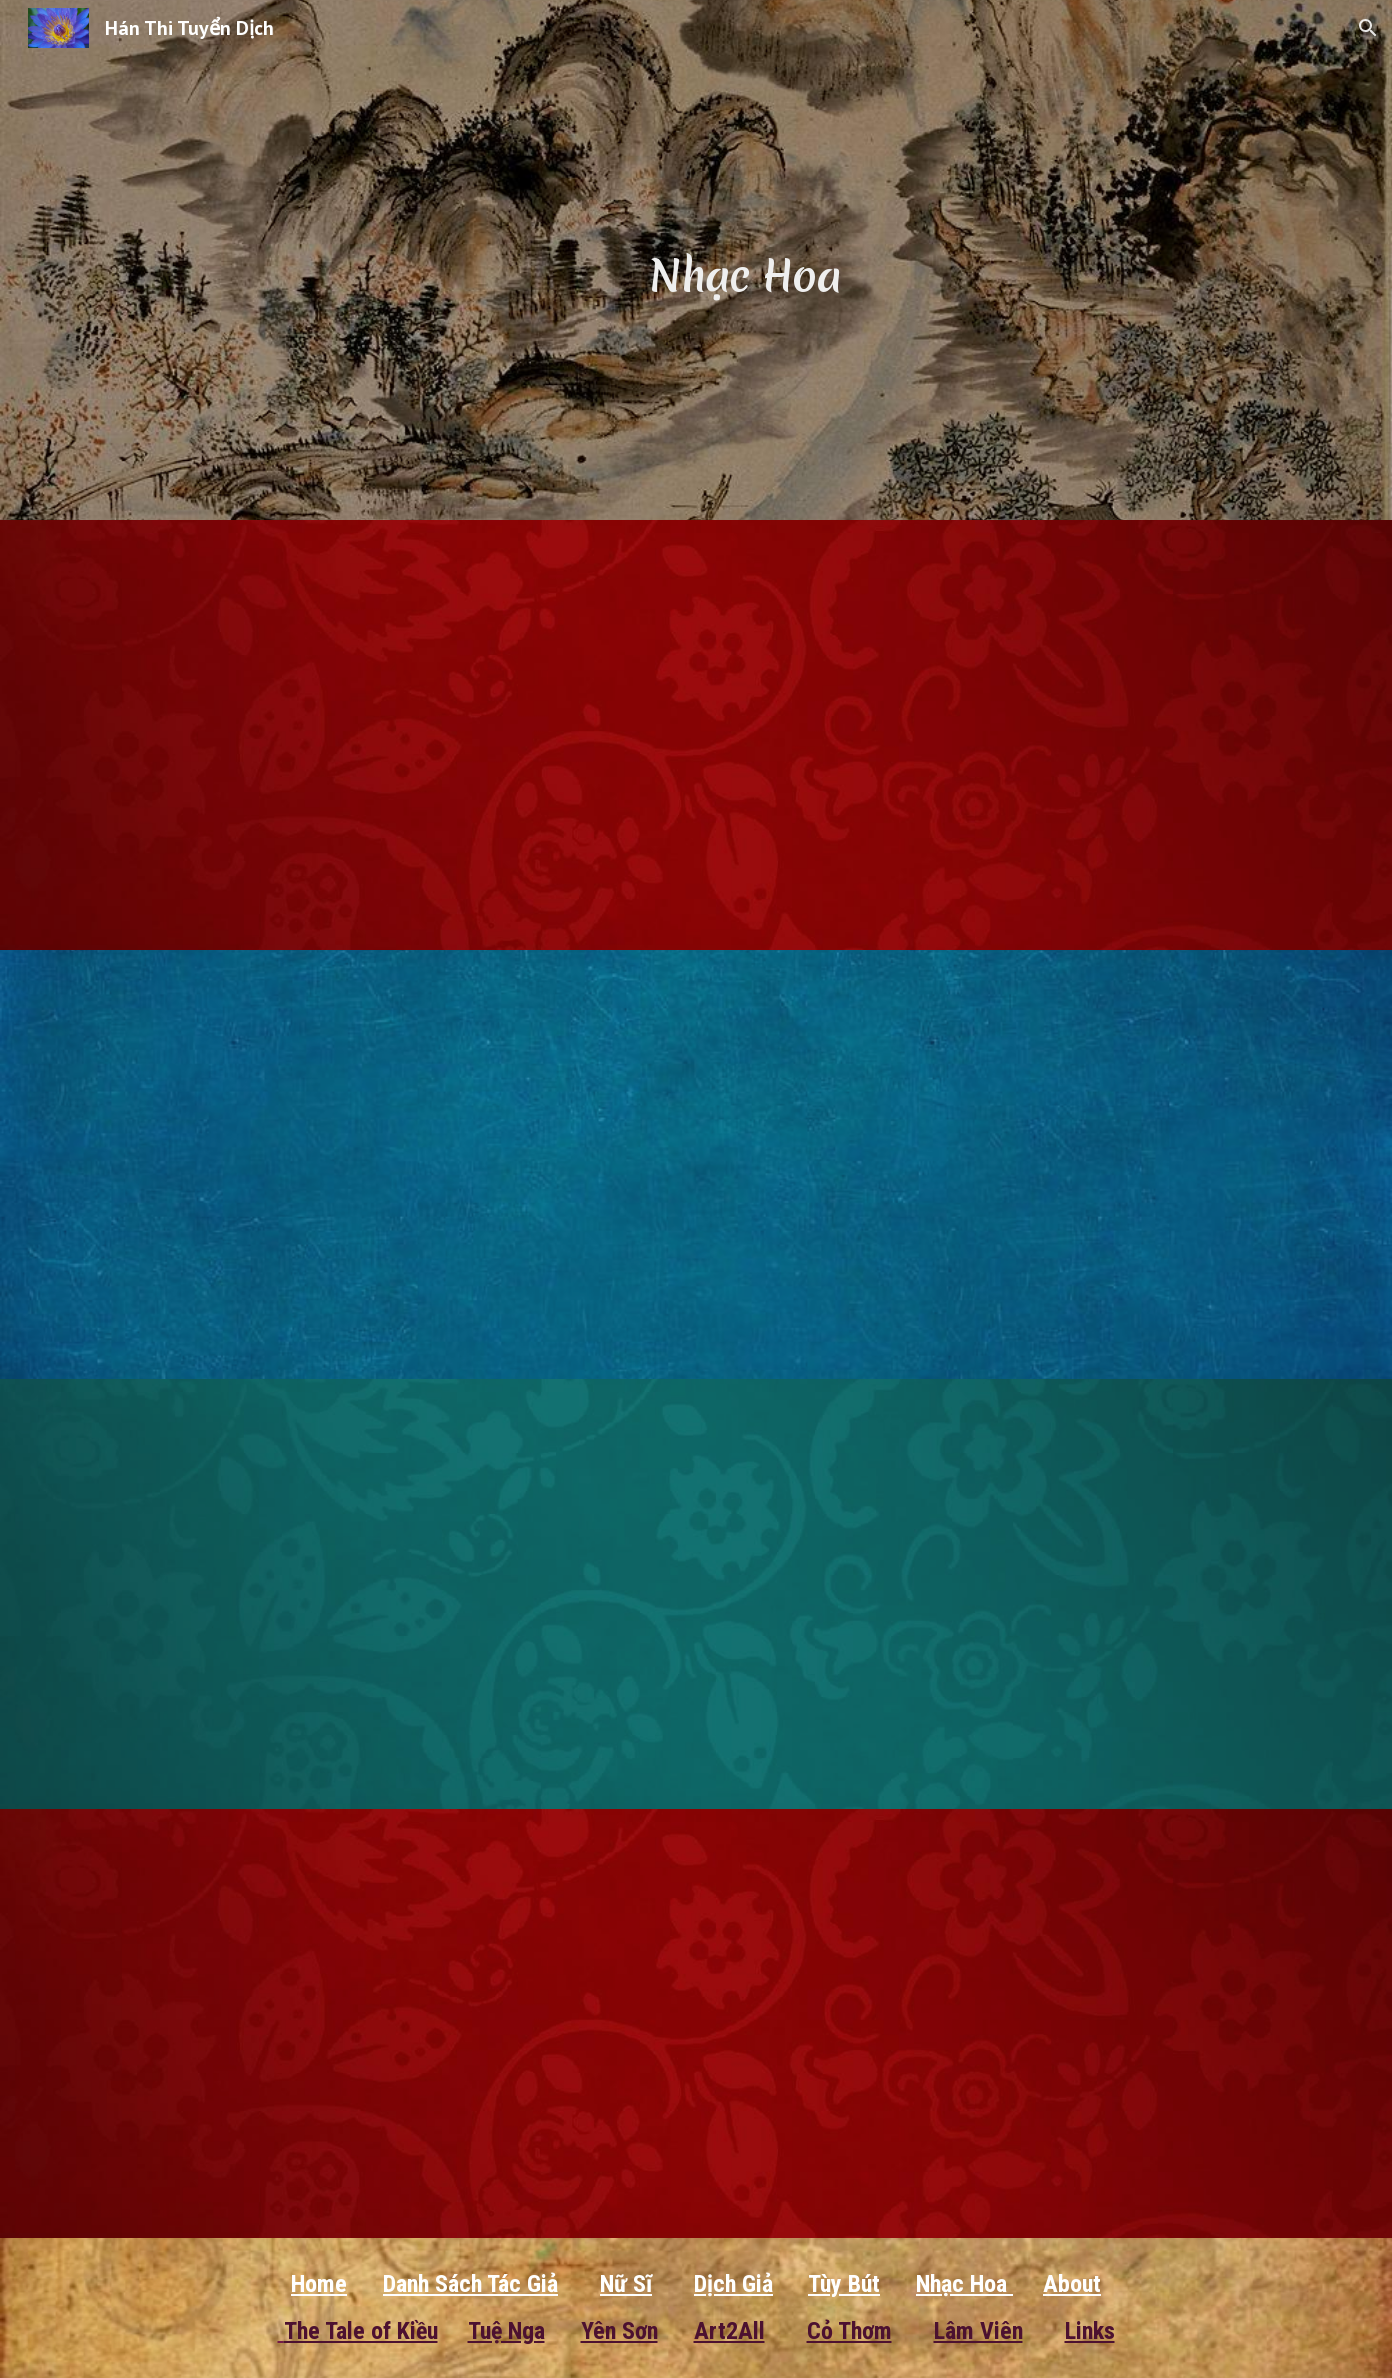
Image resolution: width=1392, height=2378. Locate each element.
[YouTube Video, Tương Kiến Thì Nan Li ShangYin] (992, 1165)
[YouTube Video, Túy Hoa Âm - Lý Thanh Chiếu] (992, 735)
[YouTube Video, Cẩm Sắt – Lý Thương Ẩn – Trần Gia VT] (400, 1594)
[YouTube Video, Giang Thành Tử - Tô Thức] (400, 1165)
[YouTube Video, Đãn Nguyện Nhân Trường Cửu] (400, 735)
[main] (745, 259)
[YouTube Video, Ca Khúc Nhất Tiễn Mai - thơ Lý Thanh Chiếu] (992, 1594)
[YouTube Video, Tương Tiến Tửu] (400, 2024)
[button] (1368, 28)
